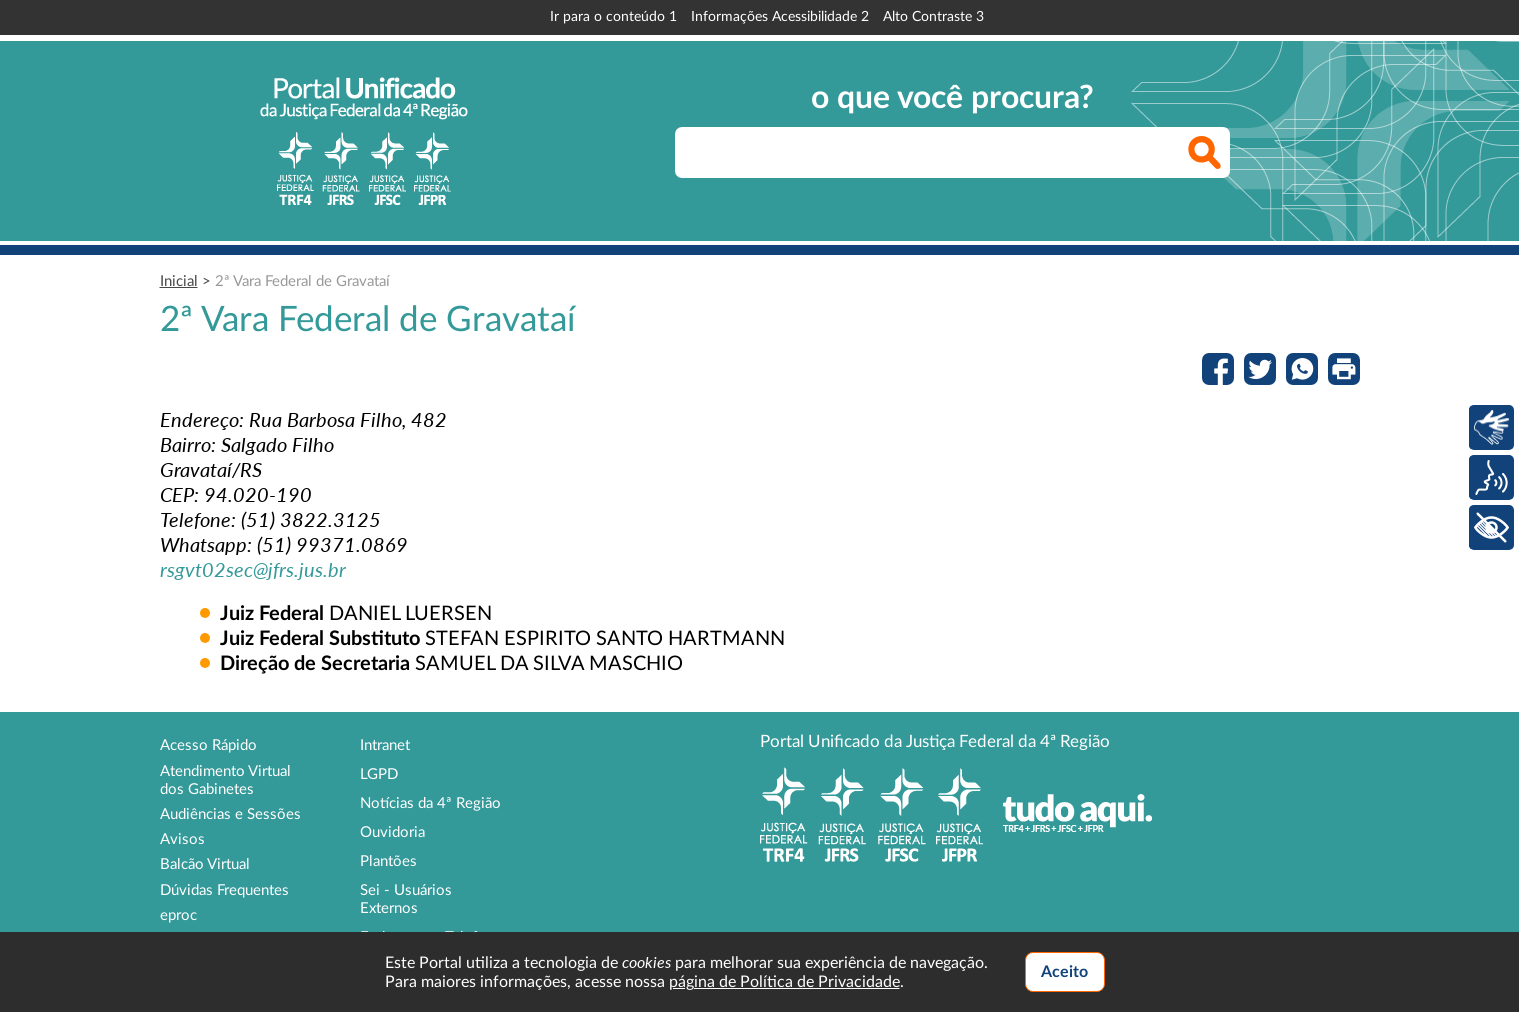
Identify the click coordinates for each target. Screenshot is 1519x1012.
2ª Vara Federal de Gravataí (302, 281)
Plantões (388, 861)
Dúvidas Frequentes (224, 890)
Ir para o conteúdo (613, 17)
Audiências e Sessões (230, 814)
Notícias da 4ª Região (430, 803)
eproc (178, 915)
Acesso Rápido (208, 745)
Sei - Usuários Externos (406, 899)
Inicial (179, 281)
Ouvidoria (392, 832)
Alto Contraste (933, 17)
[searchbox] (952, 152)
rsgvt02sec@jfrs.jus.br (253, 569)
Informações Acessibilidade (780, 17)
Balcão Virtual (205, 864)
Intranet (385, 745)
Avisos (182, 839)
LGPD (379, 774)
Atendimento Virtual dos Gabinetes (225, 780)
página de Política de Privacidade (784, 982)
